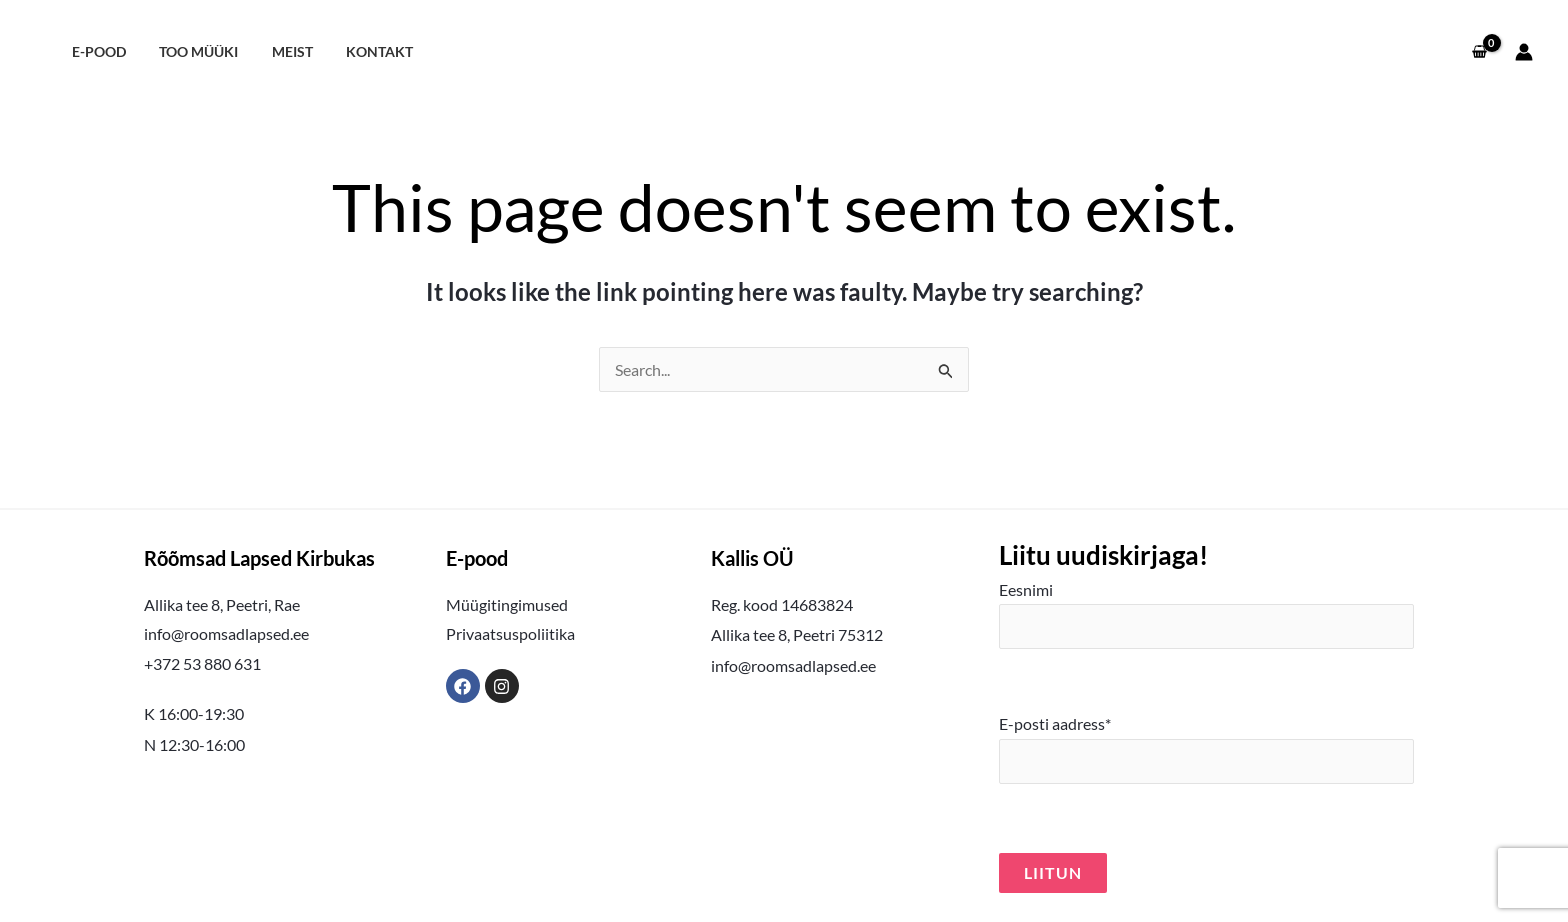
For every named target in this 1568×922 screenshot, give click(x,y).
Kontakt (363, 51)
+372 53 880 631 (202, 663)
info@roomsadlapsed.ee (226, 633)
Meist (280, 51)
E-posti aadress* (1206, 749)
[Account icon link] (1524, 52)
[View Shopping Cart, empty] (1479, 52)
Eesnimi (1206, 615)
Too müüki (191, 51)
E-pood (96, 51)
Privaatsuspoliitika (510, 633)
